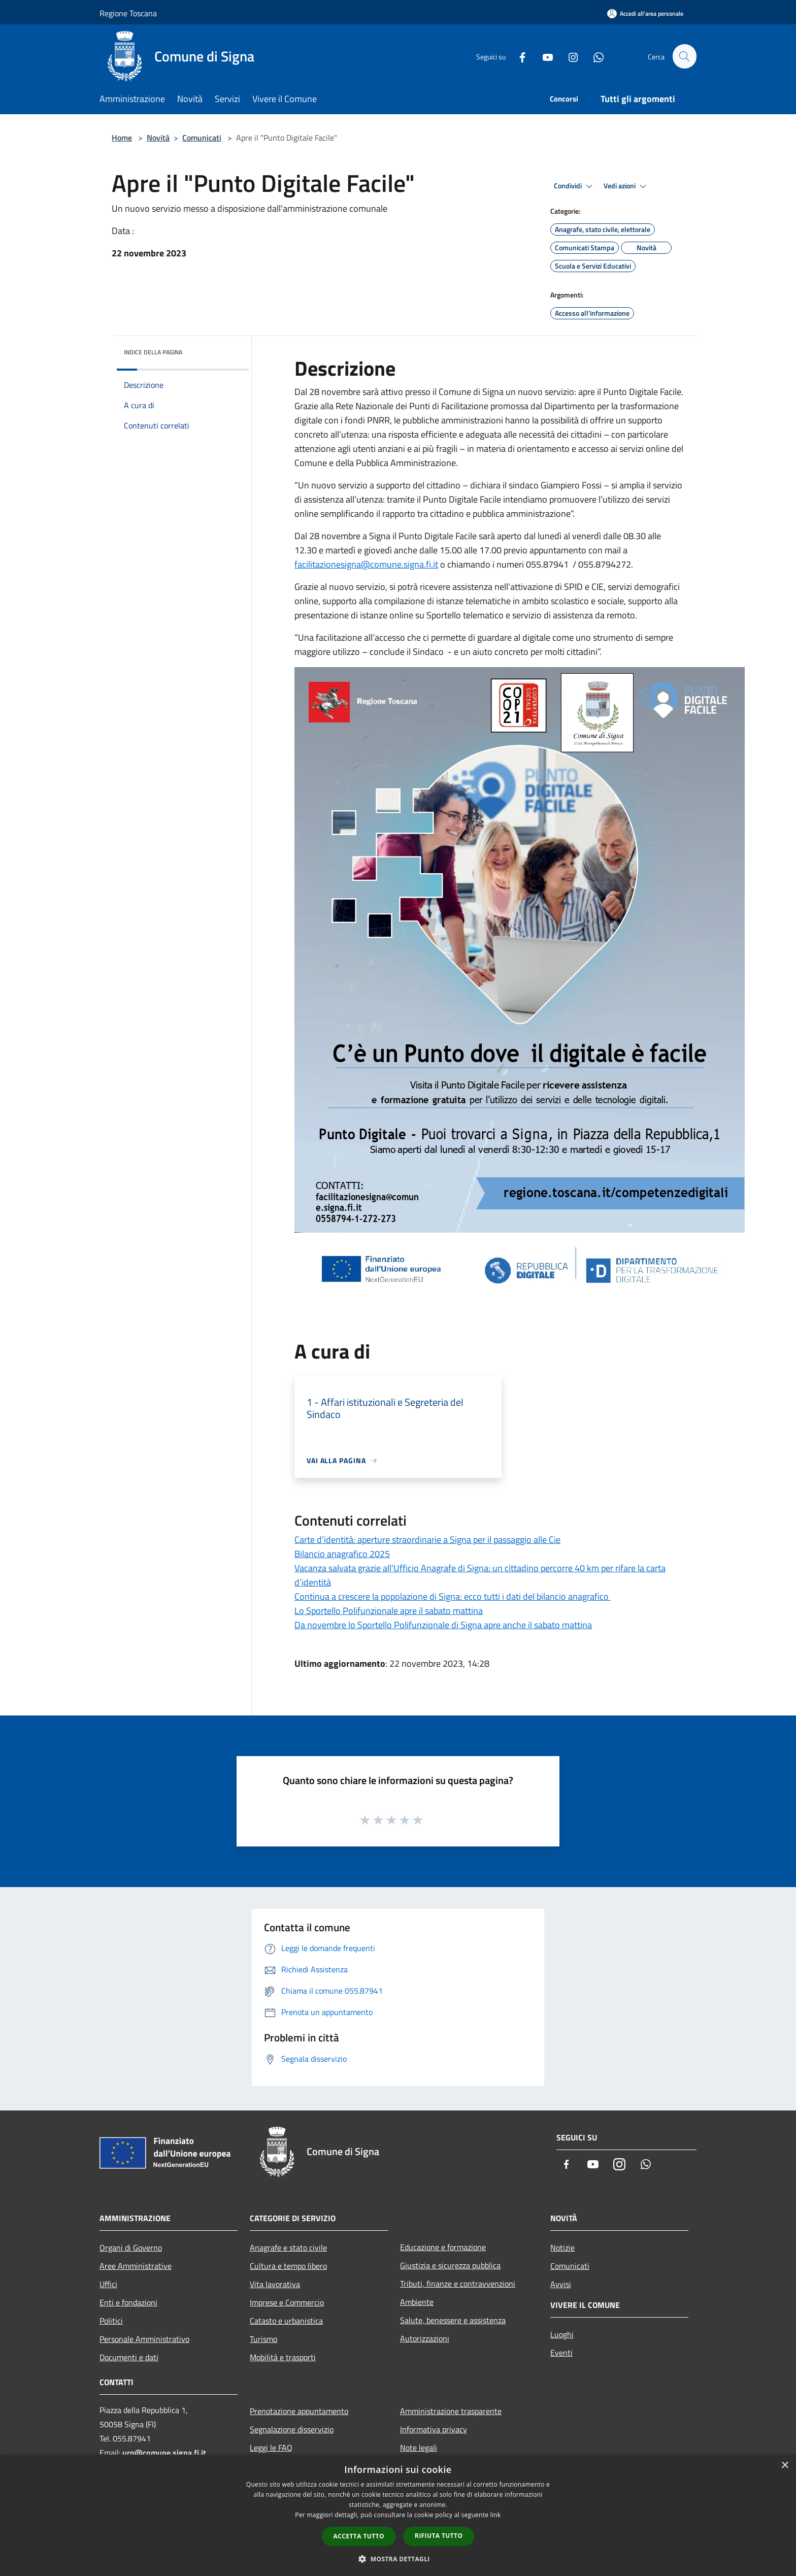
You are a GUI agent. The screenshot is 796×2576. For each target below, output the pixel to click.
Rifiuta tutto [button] (439, 2535)
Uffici (108, 2284)
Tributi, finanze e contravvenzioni (457, 2283)
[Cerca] (684, 56)
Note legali (418, 2447)
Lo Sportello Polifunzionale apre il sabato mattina (388, 1610)
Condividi (574, 186)
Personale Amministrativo (144, 2339)
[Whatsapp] (594, 56)
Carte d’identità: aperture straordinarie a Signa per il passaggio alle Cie (427, 1539)
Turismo (263, 2339)
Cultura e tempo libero (288, 2266)
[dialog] (398, 2515)
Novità (158, 137)
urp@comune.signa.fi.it (164, 2453)
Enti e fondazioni (128, 2302)
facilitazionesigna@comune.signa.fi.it (366, 564)
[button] (398, 2559)
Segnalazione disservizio (292, 2429)
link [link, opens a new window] (495, 2515)
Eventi (561, 2353)
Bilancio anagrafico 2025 (342, 1554)
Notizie (562, 2247)
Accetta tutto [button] (359, 2536)
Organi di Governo (131, 2247)
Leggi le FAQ (271, 2447)
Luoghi (562, 2334)
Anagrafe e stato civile (288, 2247)
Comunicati (201, 137)
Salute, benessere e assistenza (453, 2320)
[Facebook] (518, 56)
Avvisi (560, 2284)
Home (122, 137)
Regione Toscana (128, 13)
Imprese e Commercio (287, 2302)
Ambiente (417, 2302)
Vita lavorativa (275, 2284)
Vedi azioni (626, 186)
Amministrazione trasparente (451, 2411)
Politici (111, 2321)
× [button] (784, 2465)
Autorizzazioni (424, 2338)
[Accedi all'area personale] (645, 13)
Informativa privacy (433, 2429)
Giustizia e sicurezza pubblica (450, 2265)
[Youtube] (543, 56)
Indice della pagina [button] (153, 352)
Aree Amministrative (136, 2266)
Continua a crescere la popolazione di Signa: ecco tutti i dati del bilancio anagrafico (452, 1596)
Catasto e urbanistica (286, 2321)
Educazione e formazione (443, 2247)
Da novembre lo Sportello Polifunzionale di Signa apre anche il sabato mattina (443, 1625)
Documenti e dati (129, 2357)
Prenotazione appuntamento (299, 2411)
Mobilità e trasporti (283, 2357)
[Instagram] (568, 56)
